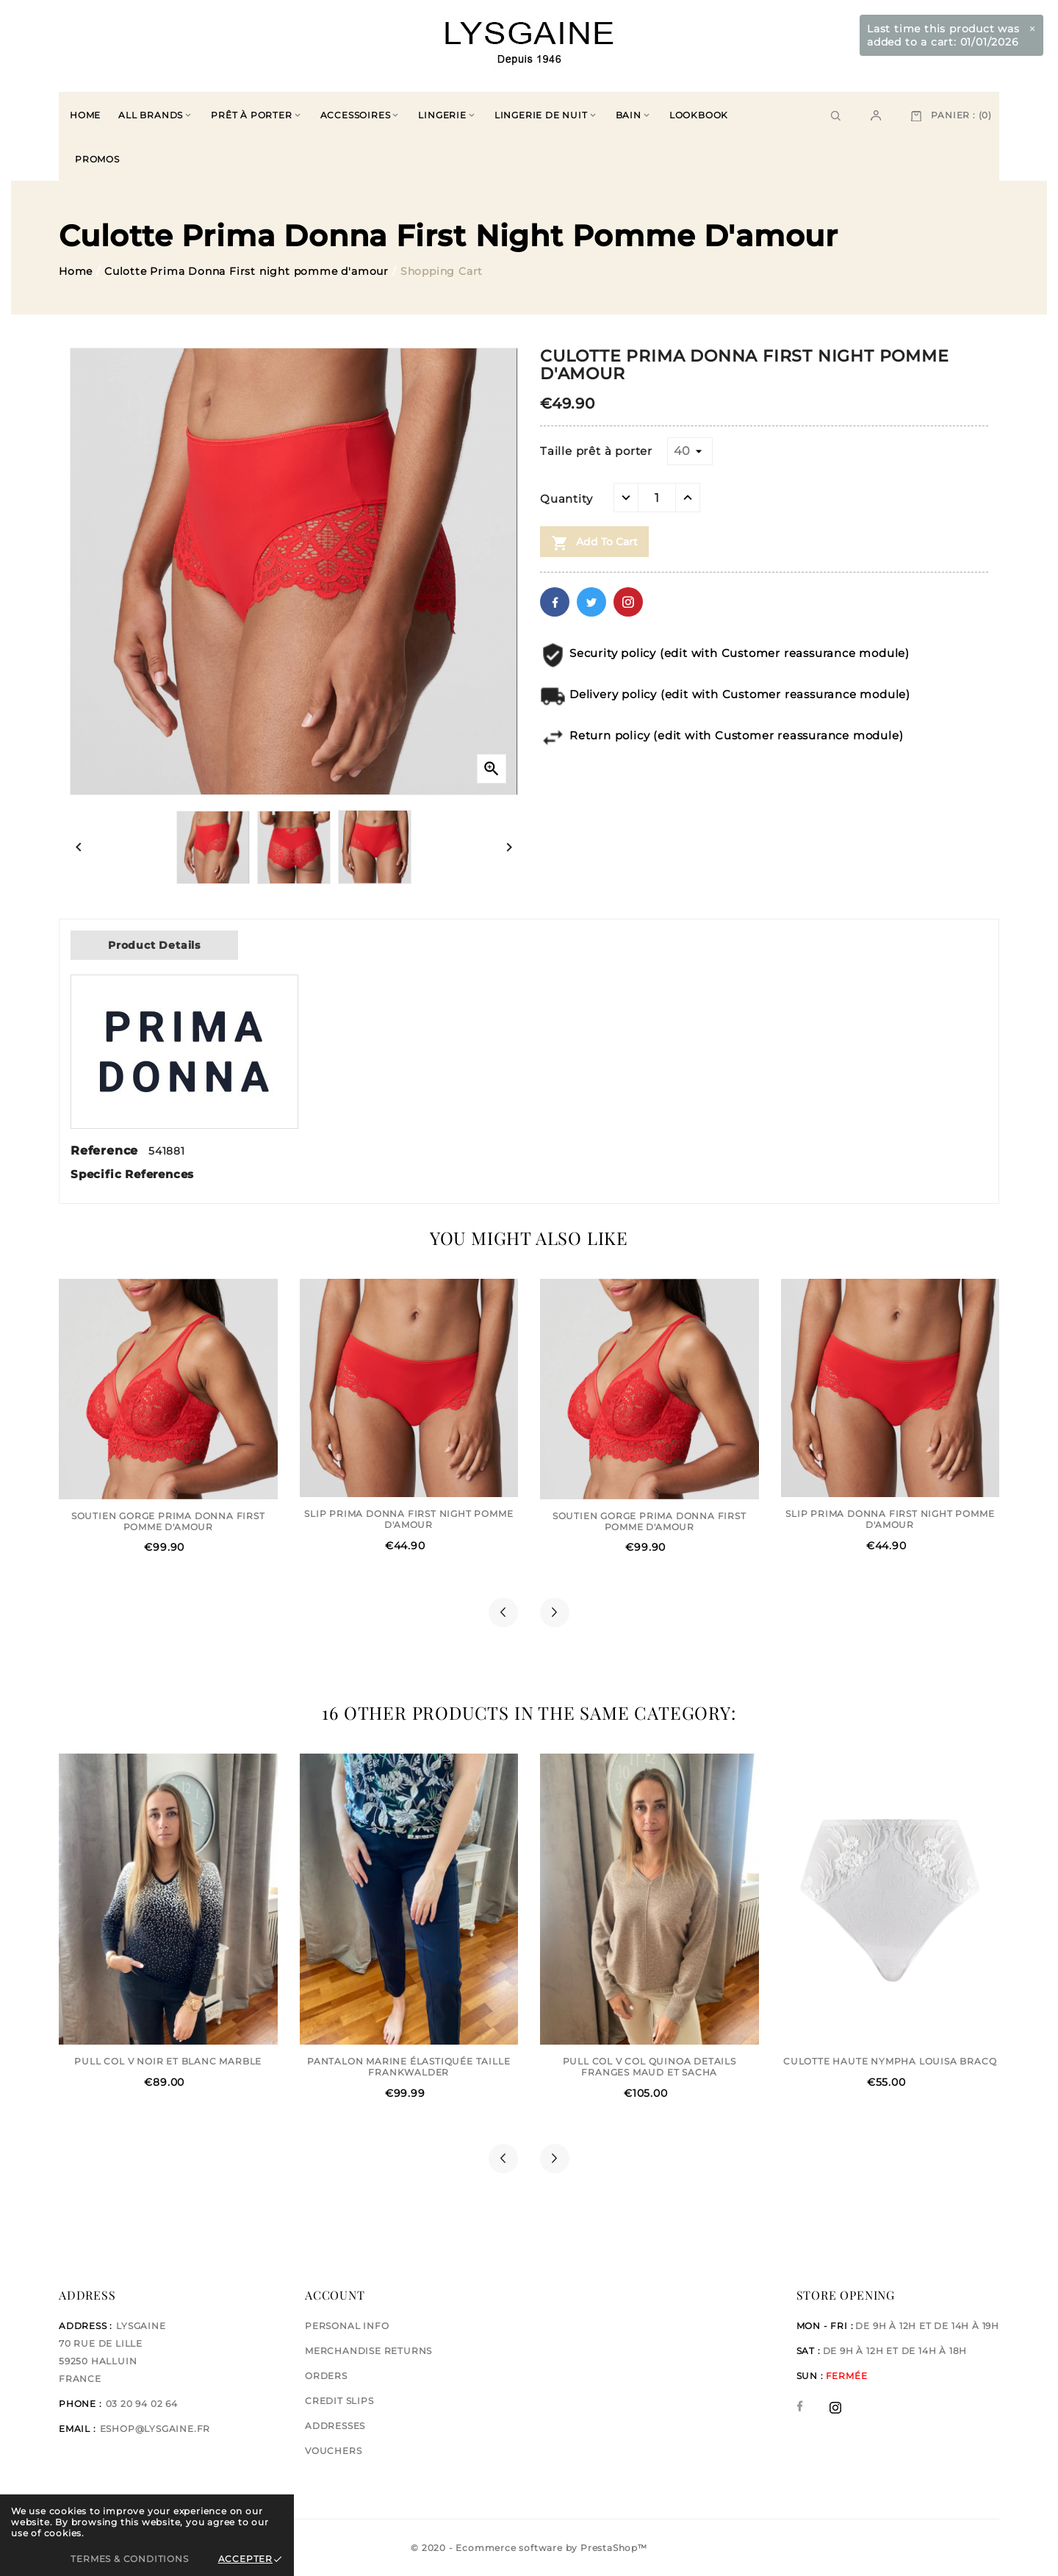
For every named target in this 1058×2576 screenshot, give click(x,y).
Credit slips (339, 2400)
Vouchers (333, 2450)
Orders (326, 2375)
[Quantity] (656, 497)
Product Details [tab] (154, 945)
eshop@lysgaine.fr (155, 2428)
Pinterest (628, 602)
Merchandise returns (368, 2350)
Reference (107, 1151)
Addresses (335, 2425)
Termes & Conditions (129, 2558)
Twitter (591, 602)
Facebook (554, 602)
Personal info (347, 2325)
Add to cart (594, 543)
